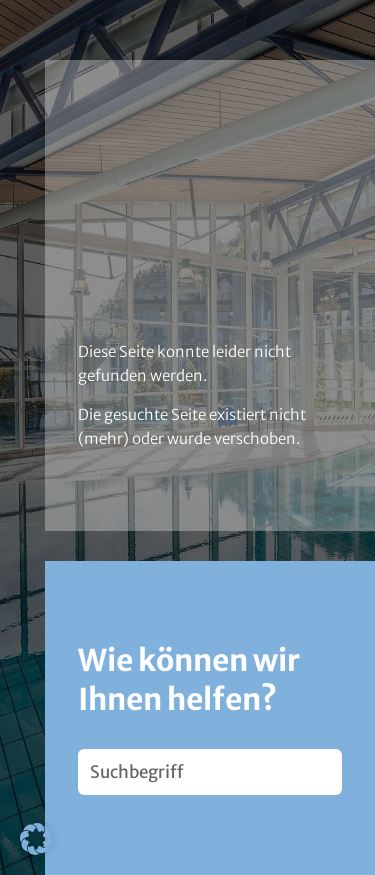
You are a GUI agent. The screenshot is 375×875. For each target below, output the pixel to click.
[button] (36, 839)
